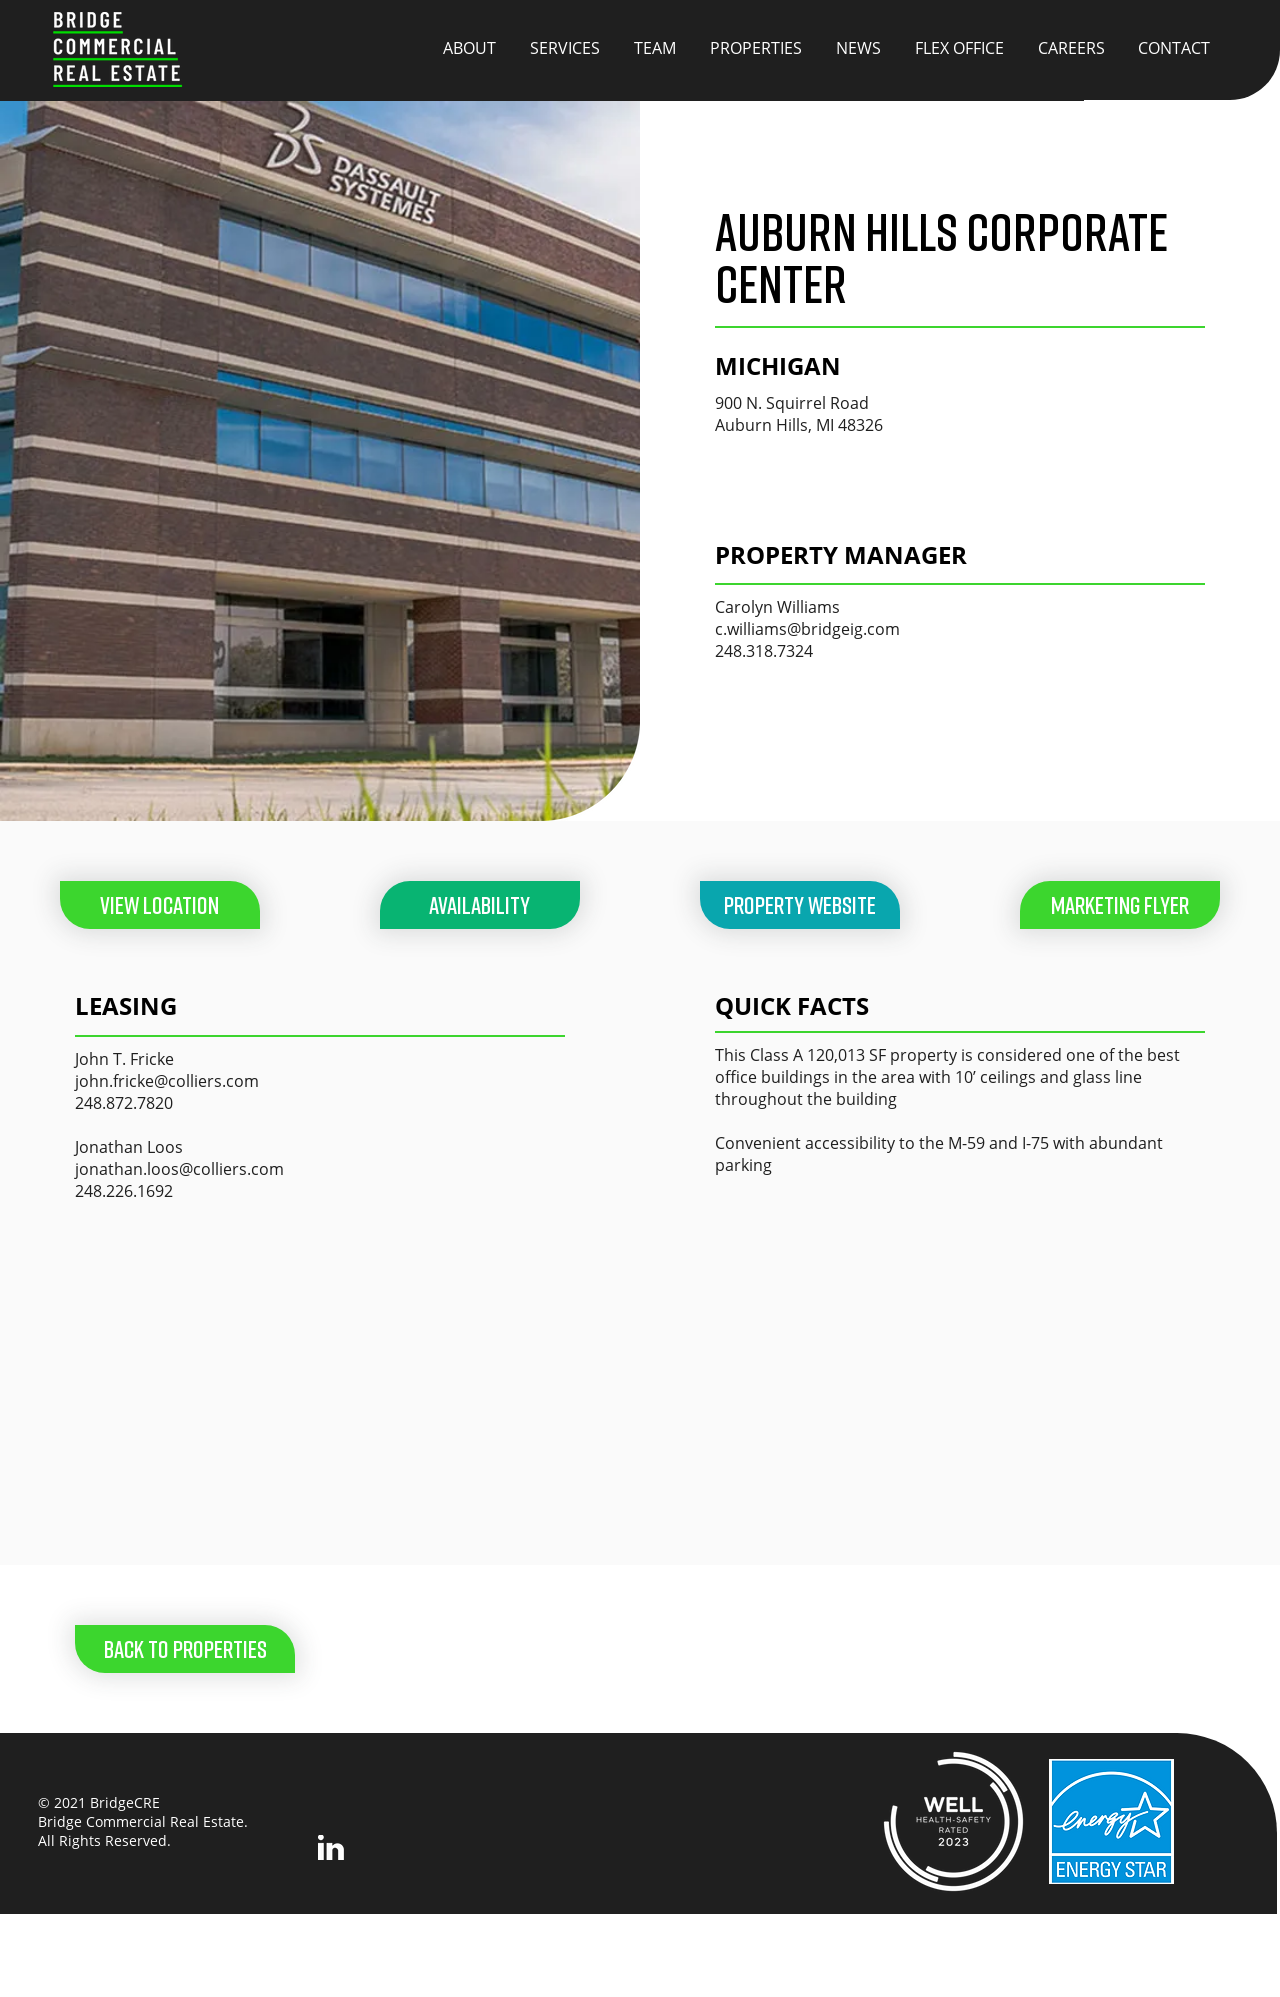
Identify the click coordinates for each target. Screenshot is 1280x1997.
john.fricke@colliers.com (167, 1081)
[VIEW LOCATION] (160, 905)
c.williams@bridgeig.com (807, 629)
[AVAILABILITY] (480, 905)
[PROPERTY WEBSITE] (800, 905)
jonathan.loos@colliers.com (179, 1169)
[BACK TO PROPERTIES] (185, 1649)
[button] (1120, 905)
